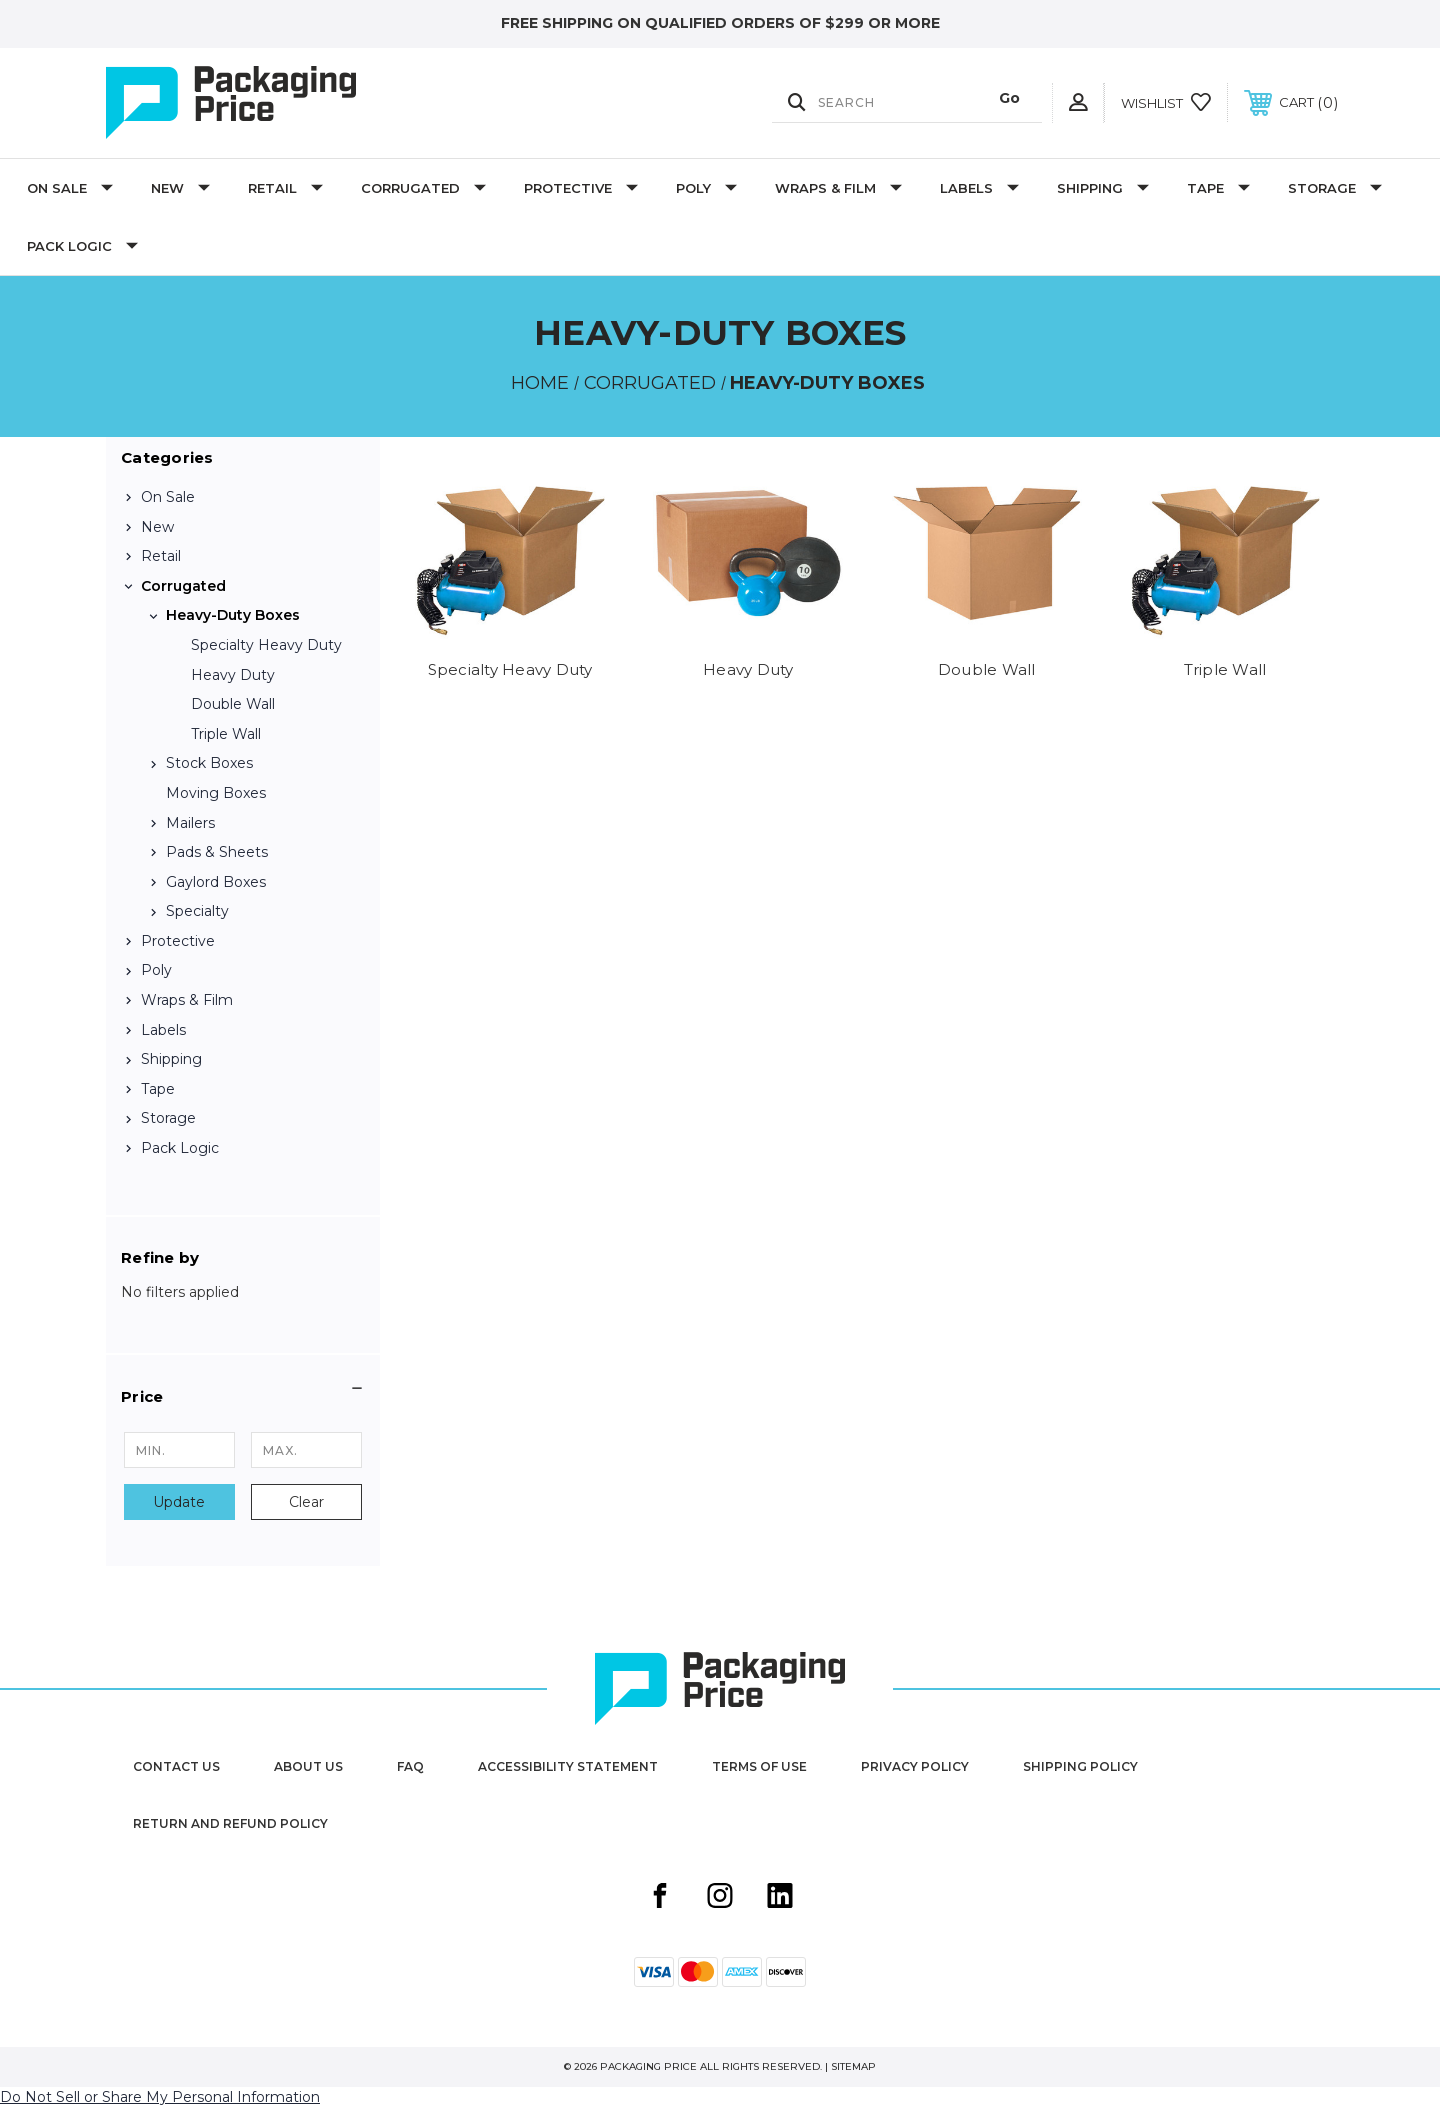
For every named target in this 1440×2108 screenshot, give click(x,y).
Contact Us (176, 1766)
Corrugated (423, 188)
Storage (1335, 188)
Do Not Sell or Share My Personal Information (160, 2097)
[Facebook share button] (660, 1898)
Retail (285, 188)
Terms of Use (759, 1766)
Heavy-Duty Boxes (233, 615)
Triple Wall (226, 734)
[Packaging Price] (290, 103)
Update (179, 1502)
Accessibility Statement (568, 1766)
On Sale (70, 188)
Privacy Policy (915, 1766)
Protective (581, 188)
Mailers (190, 823)
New (180, 188)
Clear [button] (306, 1502)
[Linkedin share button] (780, 1898)
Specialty (197, 911)
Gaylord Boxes (216, 882)
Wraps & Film (838, 188)
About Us (308, 1766)
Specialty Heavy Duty (266, 645)
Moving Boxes (216, 793)
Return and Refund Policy (230, 1823)
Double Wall (233, 704)
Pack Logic (82, 246)
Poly (706, 188)
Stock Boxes (209, 763)
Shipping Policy (1080, 1766)
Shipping (1103, 188)
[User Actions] (1078, 102)
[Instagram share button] (720, 1898)
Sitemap (853, 2066)
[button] (243, 1397)
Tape (1218, 188)
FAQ (410, 1766)
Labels (979, 188)
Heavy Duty (233, 675)
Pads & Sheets (217, 852)
